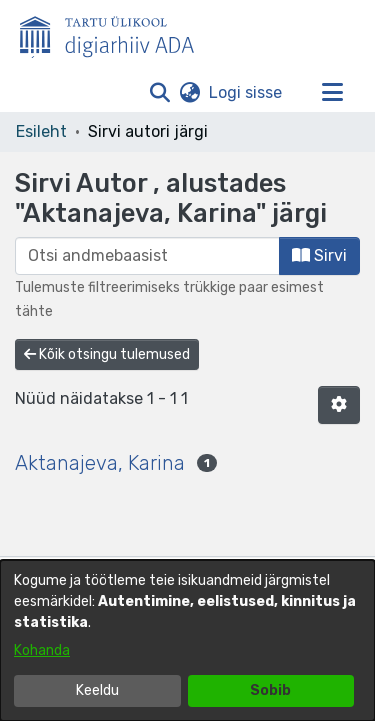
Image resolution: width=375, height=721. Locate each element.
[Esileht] (115, 33)
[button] (159, 93)
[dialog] (187, 640)
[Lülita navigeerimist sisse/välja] (332, 93)
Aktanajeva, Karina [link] (100, 463)
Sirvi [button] (319, 255)
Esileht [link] (41, 131)
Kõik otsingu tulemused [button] (107, 354)
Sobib (270, 690)
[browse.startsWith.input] (147, 256)
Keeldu (97, 690)
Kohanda (42, 650)
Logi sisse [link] (246, 92)
